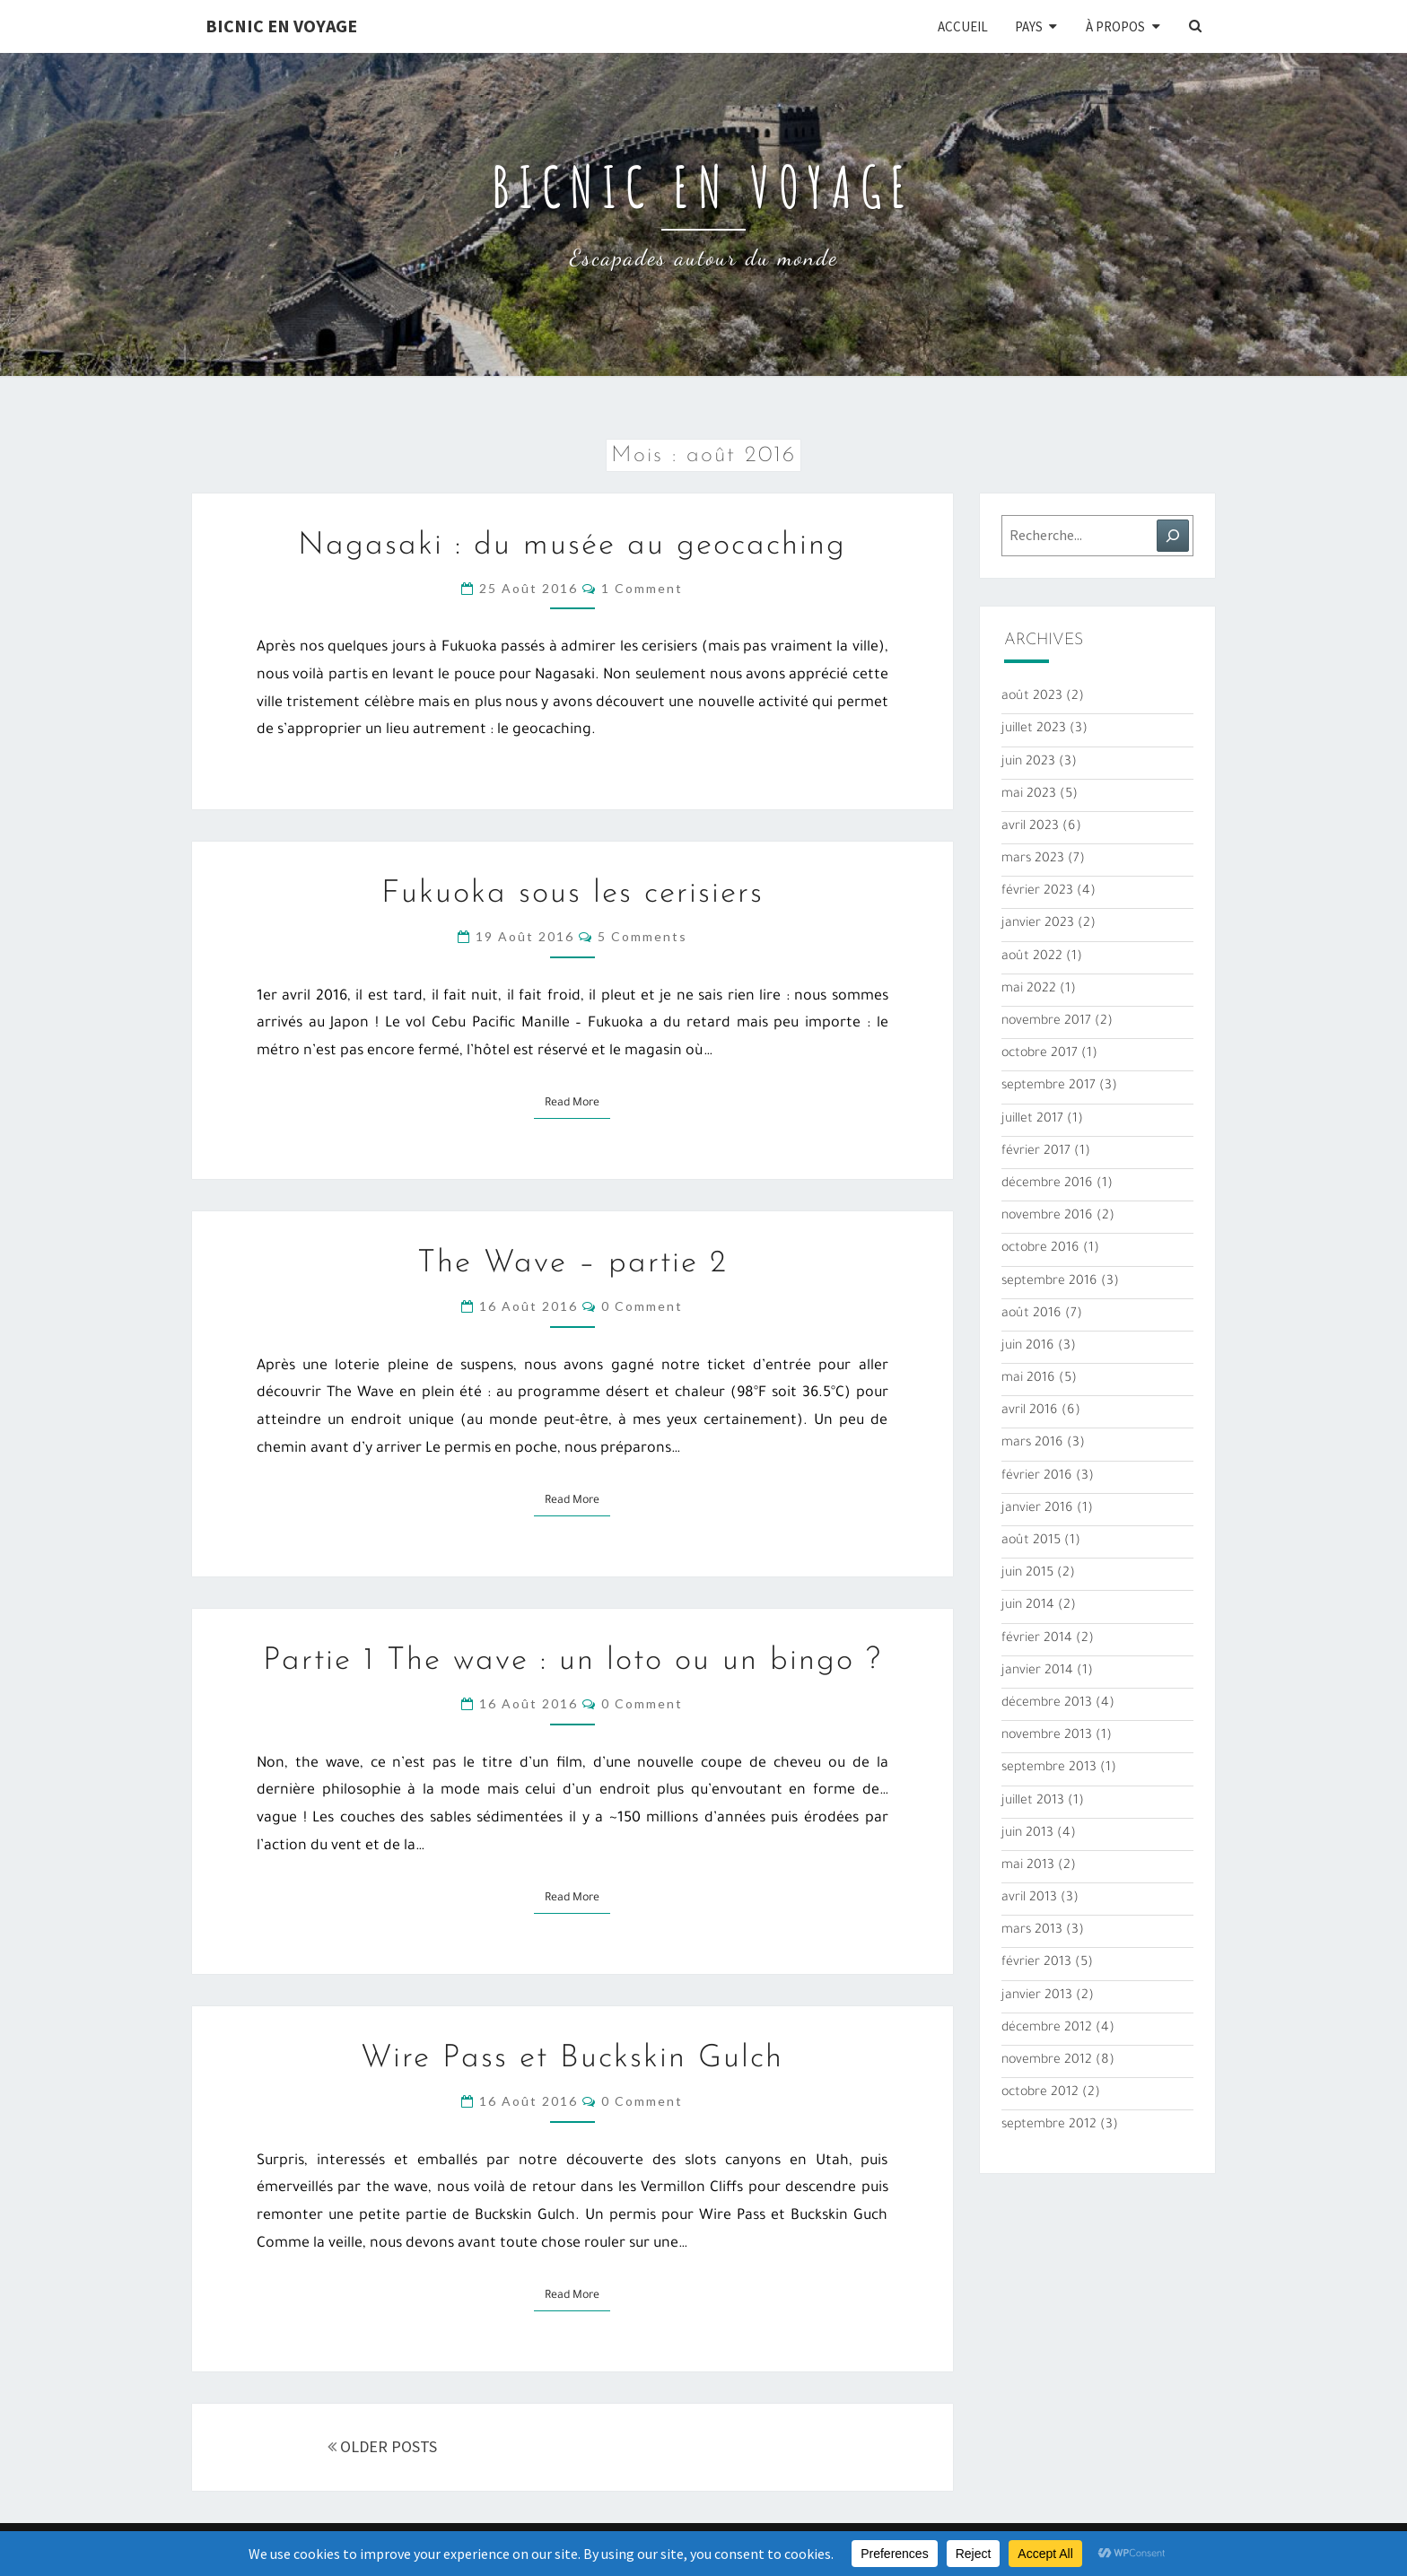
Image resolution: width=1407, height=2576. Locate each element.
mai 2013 (1027, 1866)
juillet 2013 (1032, 1801)
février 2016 (1036, 1477)
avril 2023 (1030, 827)
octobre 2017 (1039, 1054)
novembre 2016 (1047, 1216)
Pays (1029, 26)
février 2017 (1036, 1152)
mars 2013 (1031, 1931)
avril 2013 (1029, 1898)
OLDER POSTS (382, 2446)
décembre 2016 (1047, 1184)
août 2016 (1031, 1314)
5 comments (642, 936)
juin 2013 (1027, 1834)
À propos (1115, 26)
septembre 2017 (1048, 1086)
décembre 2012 (1046, 2029)
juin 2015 (1027, 1574)
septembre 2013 (1049, 1768)
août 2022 (1031, 957)
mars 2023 (1032, 859)
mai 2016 (1028, 1379)
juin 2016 (1027, 1347)
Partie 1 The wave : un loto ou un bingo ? (572, 1661)
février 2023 (1037, 892)
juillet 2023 (1033, 729)
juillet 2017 (1032, 1120)
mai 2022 (1028, 989)
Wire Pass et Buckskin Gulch (572, 2058)
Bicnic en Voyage (281, 25)
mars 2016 (1032, 1443)
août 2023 (1031, 697)
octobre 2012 (1040, 2093)
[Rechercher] (1173, 536)
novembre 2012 (1046, 2061)
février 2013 (1036, 1963)
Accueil (963, 26)
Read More (577, 1102)
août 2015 (1031, 1541)
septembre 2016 (1049, 1282)
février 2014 (1036, 1639)
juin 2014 (1027, 1606)
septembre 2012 (1049, 2125)
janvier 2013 (1036, 1996)
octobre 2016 (1040, 1249)
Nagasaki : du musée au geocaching (572, 546)
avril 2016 (1029, 1411)
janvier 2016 (1037, 1509)
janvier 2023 (1037, 924)
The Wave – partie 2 (572, 1263)
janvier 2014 (1037, 1671)
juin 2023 (1028, 762)
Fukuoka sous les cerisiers (572, 894)
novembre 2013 (1046, 1736)
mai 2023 (1028, 795)
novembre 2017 (1046, 1022)
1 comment (642, 588)
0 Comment (642, 1306)
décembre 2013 (1046, 1704)
